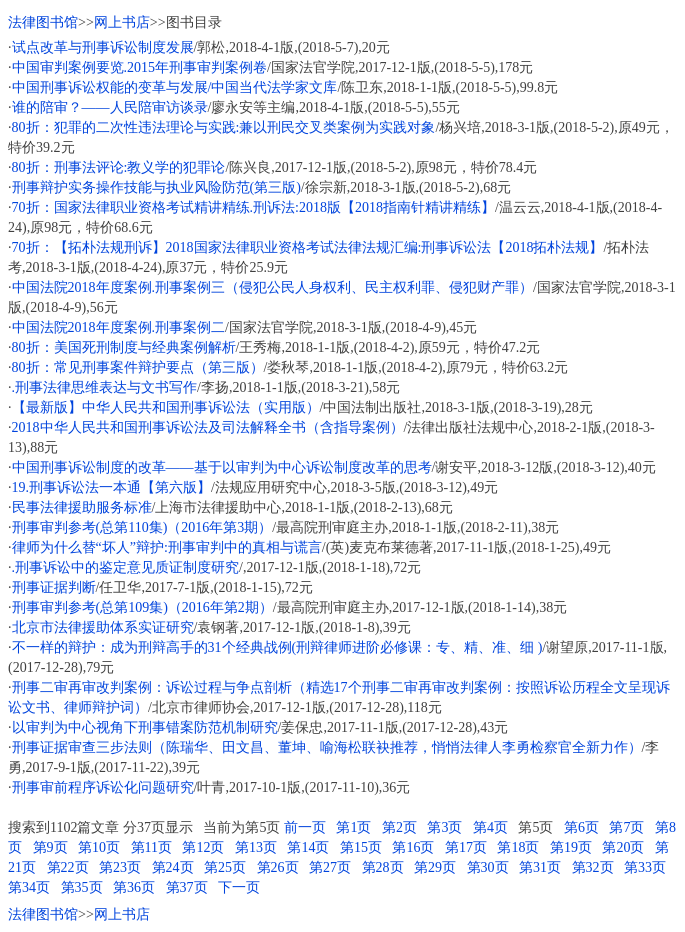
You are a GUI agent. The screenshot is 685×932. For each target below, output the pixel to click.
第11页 (151, 847)
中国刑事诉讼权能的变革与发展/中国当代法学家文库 (175, 87)
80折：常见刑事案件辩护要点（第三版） (138, 367)
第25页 (225, 867)
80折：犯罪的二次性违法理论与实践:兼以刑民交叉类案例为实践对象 (224, 127)
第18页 (518, 847)
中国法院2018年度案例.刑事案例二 (119, 327)
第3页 (444, 827)
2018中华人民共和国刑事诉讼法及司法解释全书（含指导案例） (208, 427)
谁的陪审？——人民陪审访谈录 (110, 107)
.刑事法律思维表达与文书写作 (105, 387)
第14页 (308, 847)
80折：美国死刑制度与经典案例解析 (124, 347)
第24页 (173, 867)
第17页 (466, 847)
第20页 (623, 847)
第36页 (134, 887)
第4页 (490, 827)
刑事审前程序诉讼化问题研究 (103, 787)
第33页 (645, 867)
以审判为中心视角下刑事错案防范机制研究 (145, 727)
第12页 (203, 847)
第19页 (571, 847)
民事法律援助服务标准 (82, 507)
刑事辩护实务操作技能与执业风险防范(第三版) (156, 187)
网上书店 (122, 22)
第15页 (361, 847)
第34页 (29, 887)
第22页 (68, 867)
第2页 (399, 827)
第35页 (82, 887)
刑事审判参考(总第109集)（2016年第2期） (142, 607)
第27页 (330, 867)
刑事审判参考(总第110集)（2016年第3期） (142, 527)
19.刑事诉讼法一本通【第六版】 (112, 487)
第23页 (120, 867)
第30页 (488, 867)
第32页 (593, 867)
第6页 (581, 827)
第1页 (353, 827)
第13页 (256, 847)
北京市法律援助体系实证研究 (103, 627)
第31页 (540, 867)
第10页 (99, 847)
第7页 (626, 827)
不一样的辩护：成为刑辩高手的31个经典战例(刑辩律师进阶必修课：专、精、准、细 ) (277, 647)
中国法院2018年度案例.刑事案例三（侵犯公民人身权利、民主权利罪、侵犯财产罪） (273, 287)
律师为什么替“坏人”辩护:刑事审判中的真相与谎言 (167, 547)
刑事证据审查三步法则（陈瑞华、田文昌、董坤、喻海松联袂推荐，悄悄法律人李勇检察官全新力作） (327, 747)
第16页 (413, 847)
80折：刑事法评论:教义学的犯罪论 (119, 167)
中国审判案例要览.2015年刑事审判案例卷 (140, 67)
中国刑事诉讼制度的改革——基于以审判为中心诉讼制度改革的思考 (222, 467)
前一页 (305, 827)
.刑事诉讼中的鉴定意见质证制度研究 (126, 567)
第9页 (50, 847)
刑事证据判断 (54, 587)
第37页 (187, 887)
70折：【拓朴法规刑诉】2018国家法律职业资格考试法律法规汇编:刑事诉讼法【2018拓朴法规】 (308, 247)
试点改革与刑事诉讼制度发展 (103, 47)
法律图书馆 (43, 22)
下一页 (239, 887)
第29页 (435, 867)
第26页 (278, 867)
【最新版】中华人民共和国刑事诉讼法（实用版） (166, 407)
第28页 (383, 867)
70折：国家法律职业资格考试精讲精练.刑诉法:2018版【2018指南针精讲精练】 (253, 207)
